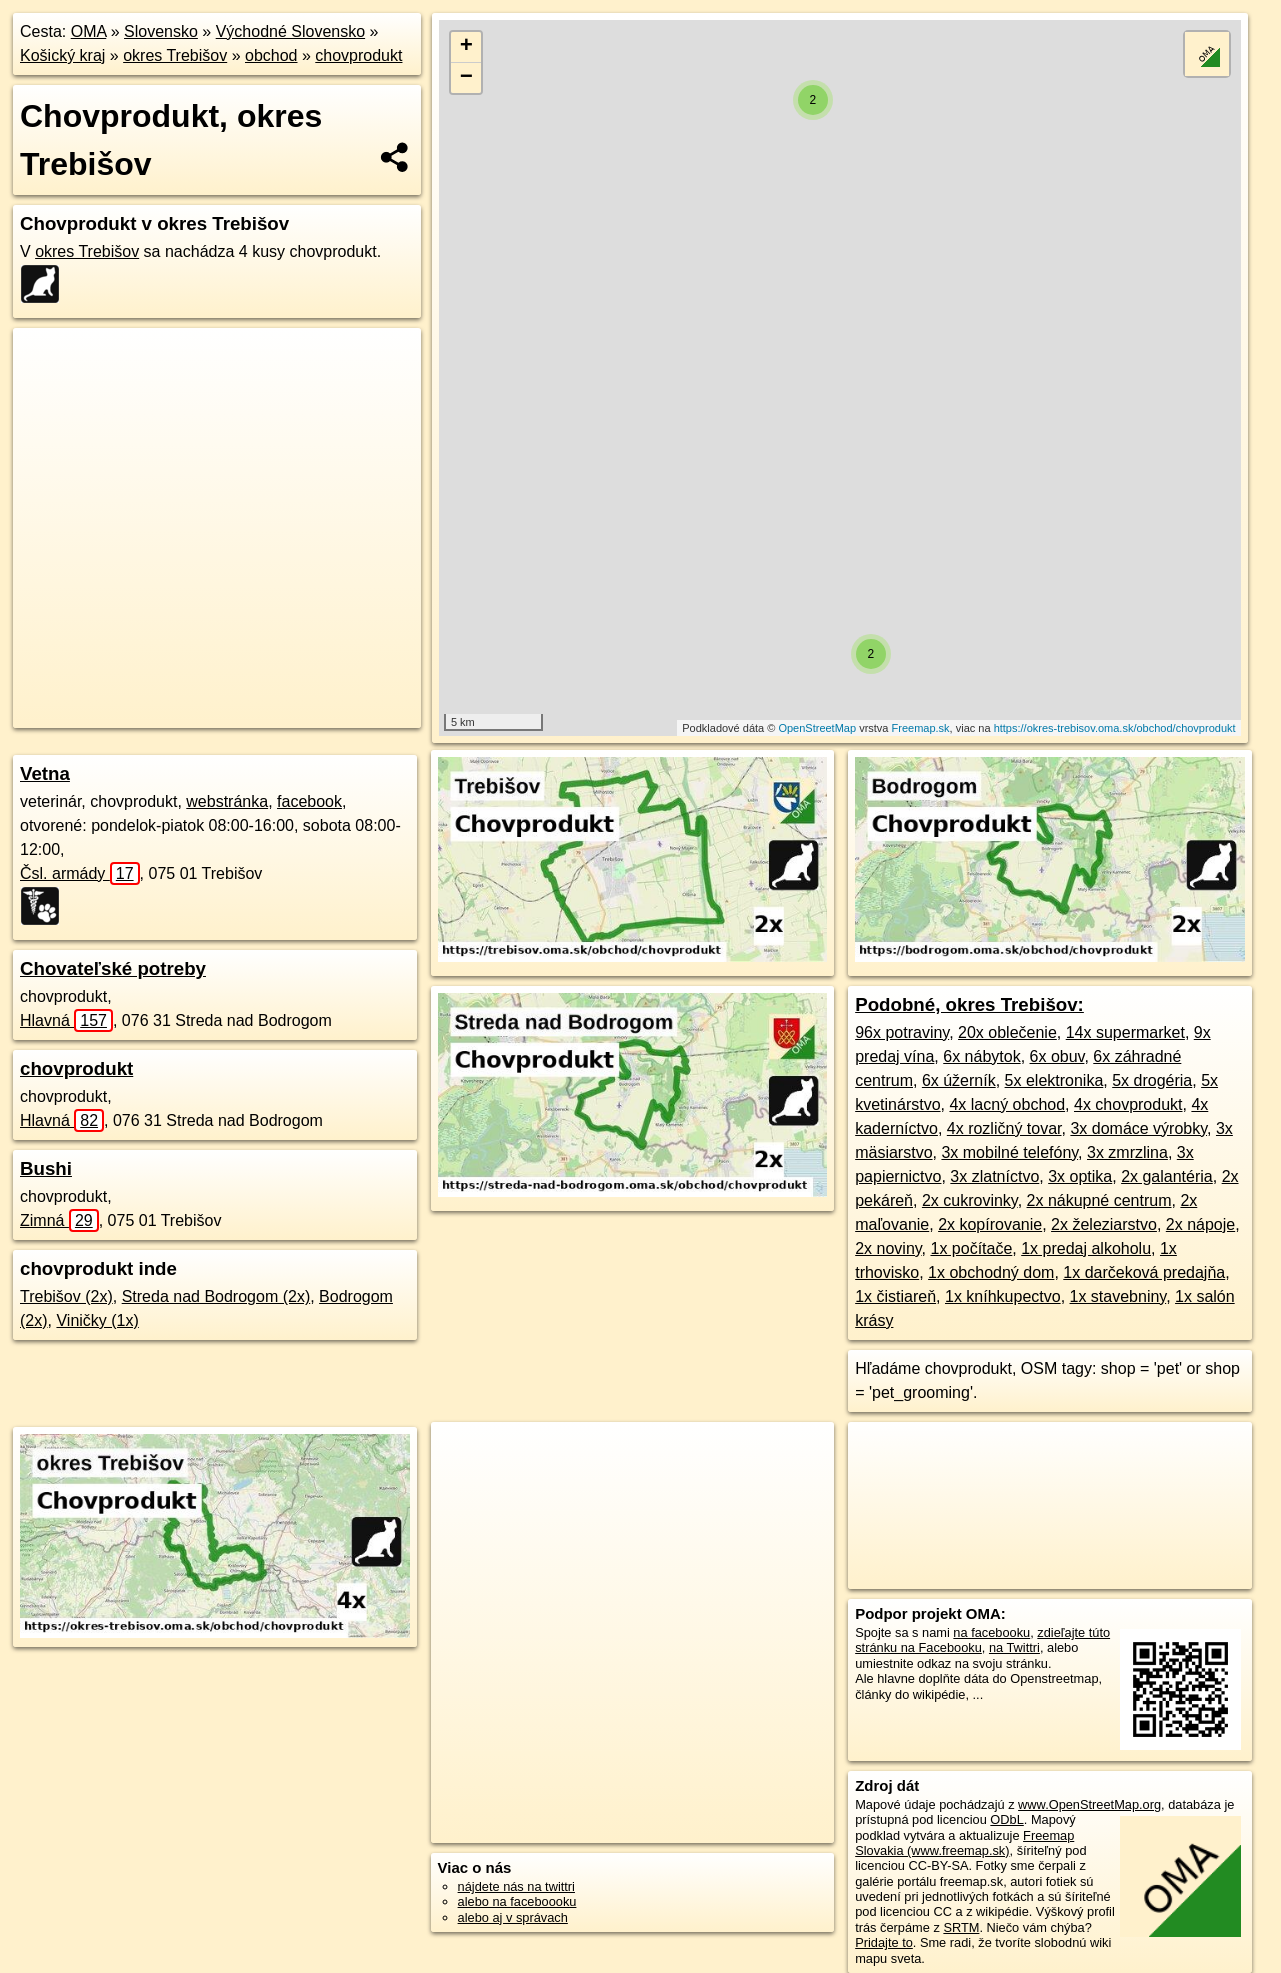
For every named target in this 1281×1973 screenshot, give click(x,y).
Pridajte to (884, 1942)
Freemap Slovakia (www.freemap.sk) (964, 1843)
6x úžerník (959, 1080)
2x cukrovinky (970, 1200)
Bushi (46, 1168)
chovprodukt (358, 55)
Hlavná (66, 1020)
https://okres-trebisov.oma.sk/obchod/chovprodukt (1115, 728)
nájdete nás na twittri (516, 1886)
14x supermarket (1125, 1032)
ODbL (1006, 1819)
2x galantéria (1167, 1176)
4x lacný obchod (1007, 1104)
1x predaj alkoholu (1086, 1248)
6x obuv (1057, 1056)
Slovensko (161, 31)
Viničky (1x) (97, 1320)
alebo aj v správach (513, 1917)
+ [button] (466, 47)
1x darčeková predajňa (1144, 1272)
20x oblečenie (1007, 1032)
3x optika (1080, 1176)
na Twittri (1014, 1647)
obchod (271, 55)
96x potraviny (902, 1032)
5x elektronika (1054, 1080)
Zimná (59, 1220)
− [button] (466, 78)
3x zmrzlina (1127, 1152)
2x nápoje (1200, 1224)
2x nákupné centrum (1099, 1200)
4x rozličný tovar (1004, 1128)
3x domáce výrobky (1138, 1128)
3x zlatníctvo (994, 1176)
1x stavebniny (1118, 1296)
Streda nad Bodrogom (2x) (216, 1296)
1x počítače (971, 1248)
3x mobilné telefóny (1009, 1152)
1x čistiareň (895, 1296)
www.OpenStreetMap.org (1089, 1804)
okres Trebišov (175, 55)
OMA (89, 31)
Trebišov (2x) (66, 1296)
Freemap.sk (921, 728)
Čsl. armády (80, 873)
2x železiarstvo (1104, 1224)
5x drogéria (1152, 1080)
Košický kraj (62, 55)
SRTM (961, 1927)
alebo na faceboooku (517, 1901)
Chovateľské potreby (113, 968)
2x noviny (888, 1248)
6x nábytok (981, 1056)
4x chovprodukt (1128, 1104)
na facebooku (991, 1632)
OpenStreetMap (817, 728)
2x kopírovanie (990, 1224)
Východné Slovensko (290, 31)
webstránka (227, 801)
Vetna (45, 773)
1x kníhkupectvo (1003, 1296)
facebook (309, 801)
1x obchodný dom (991, 1272)
